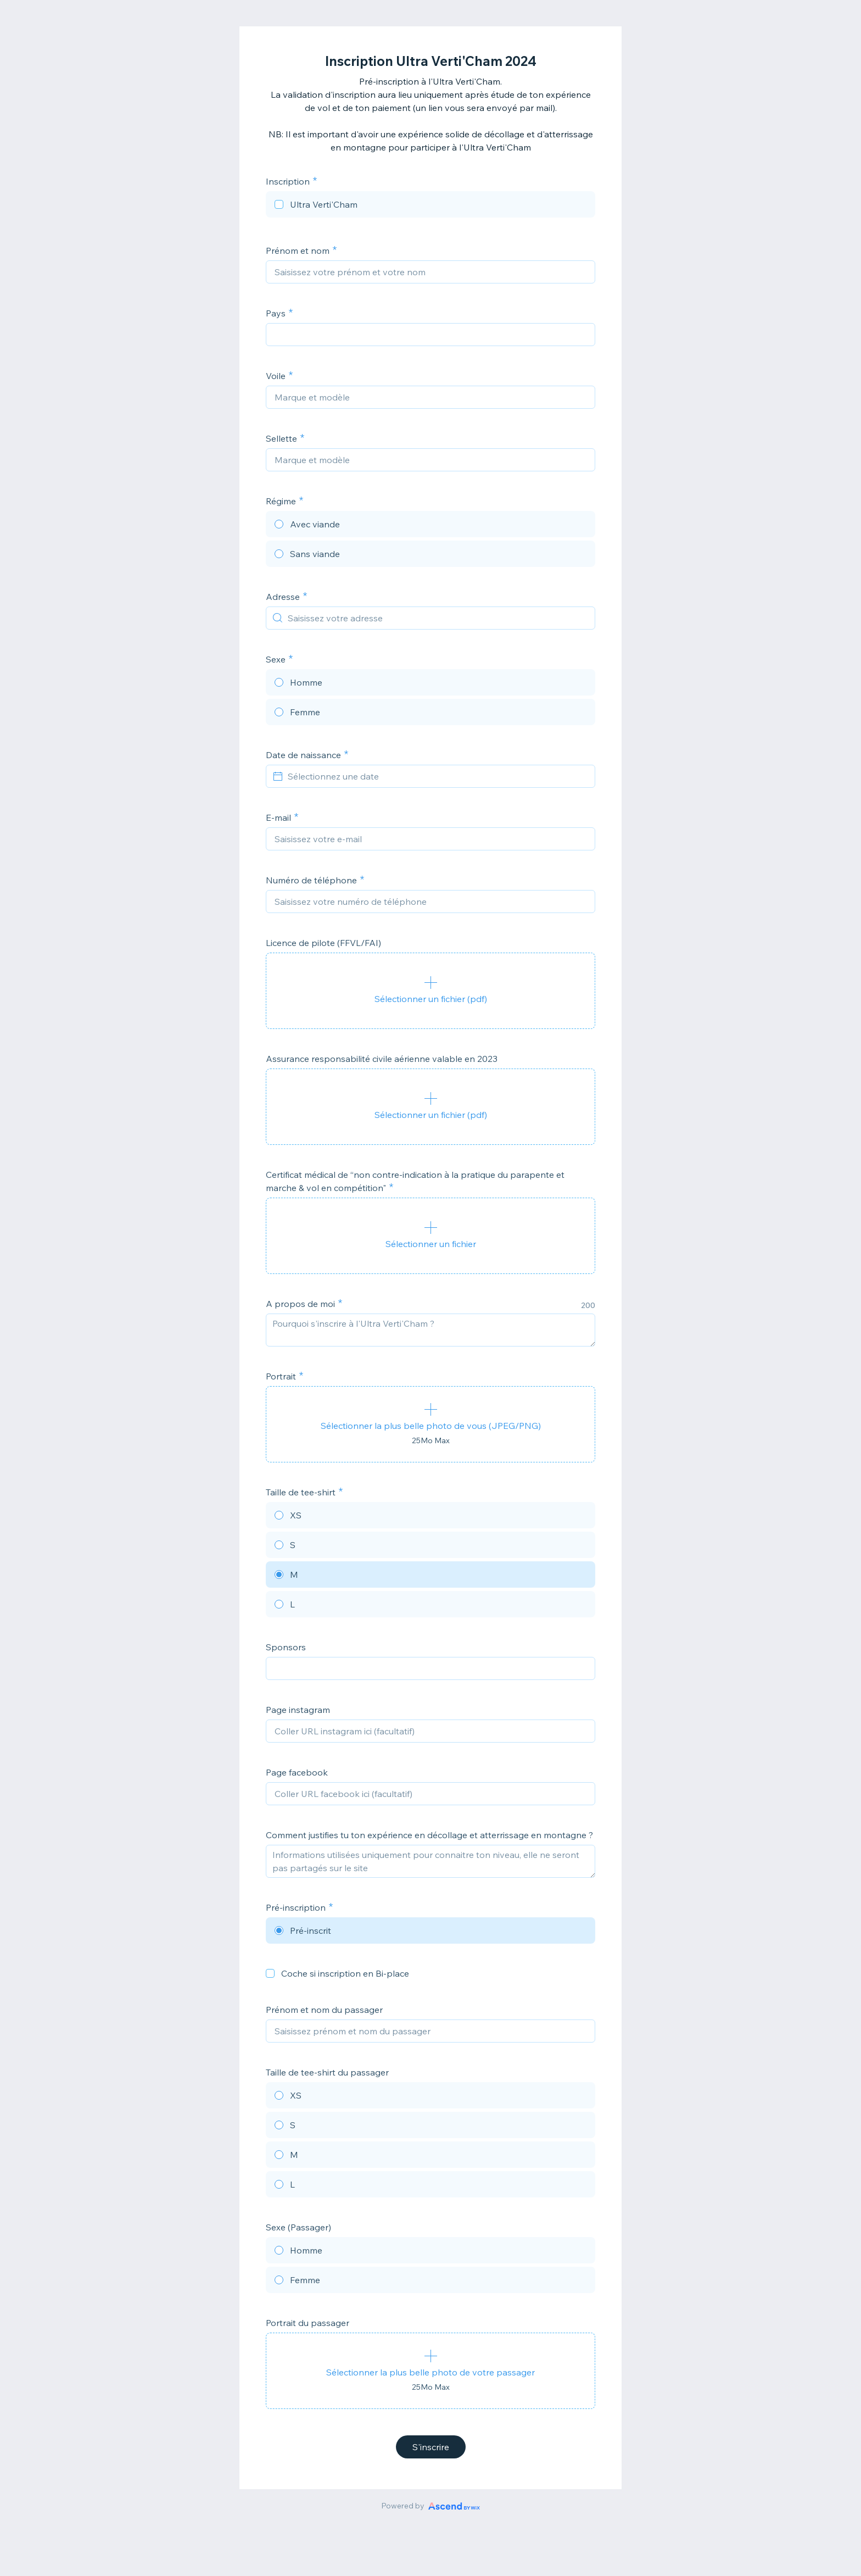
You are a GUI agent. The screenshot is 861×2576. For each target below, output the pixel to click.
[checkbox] (430, 206)
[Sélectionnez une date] (437, 776)
